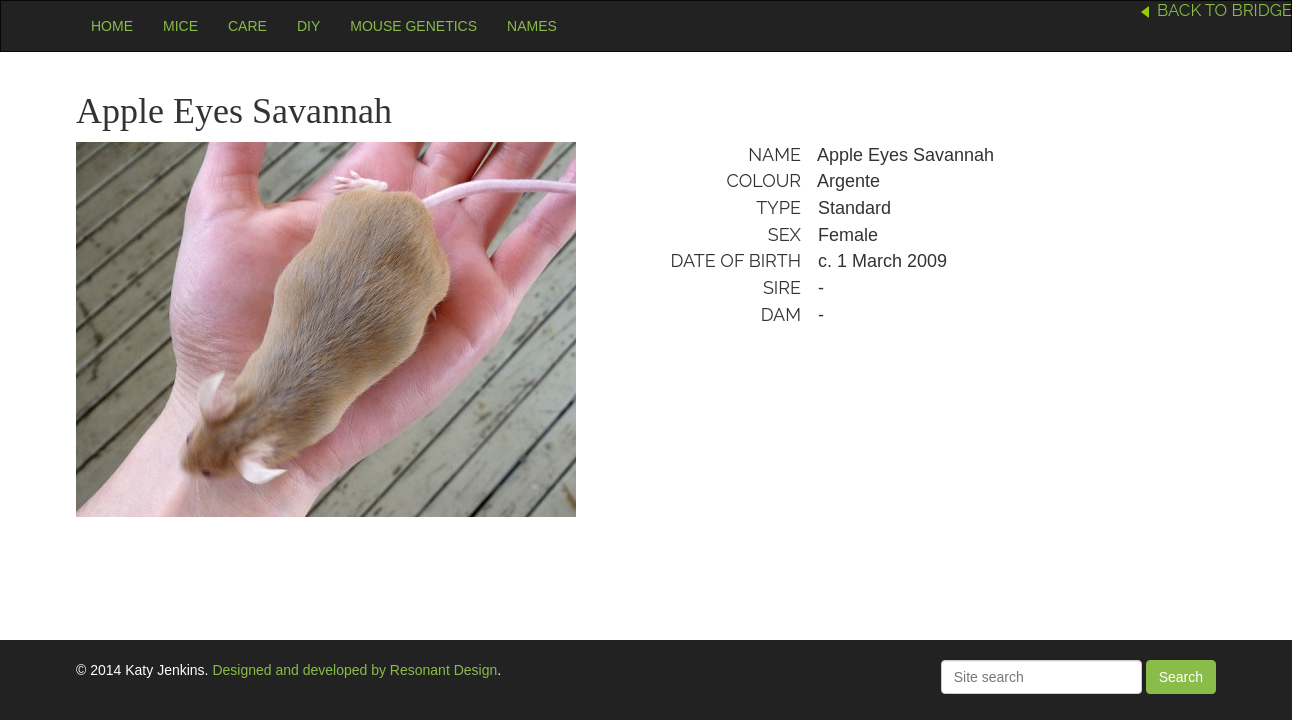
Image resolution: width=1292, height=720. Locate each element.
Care (247, 26)
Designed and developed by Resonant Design (354, 670)
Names (532, 26)
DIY (308, 26)
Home (112, 26)
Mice (180, 26)
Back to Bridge (1224, 10)
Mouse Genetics (413, 26)
